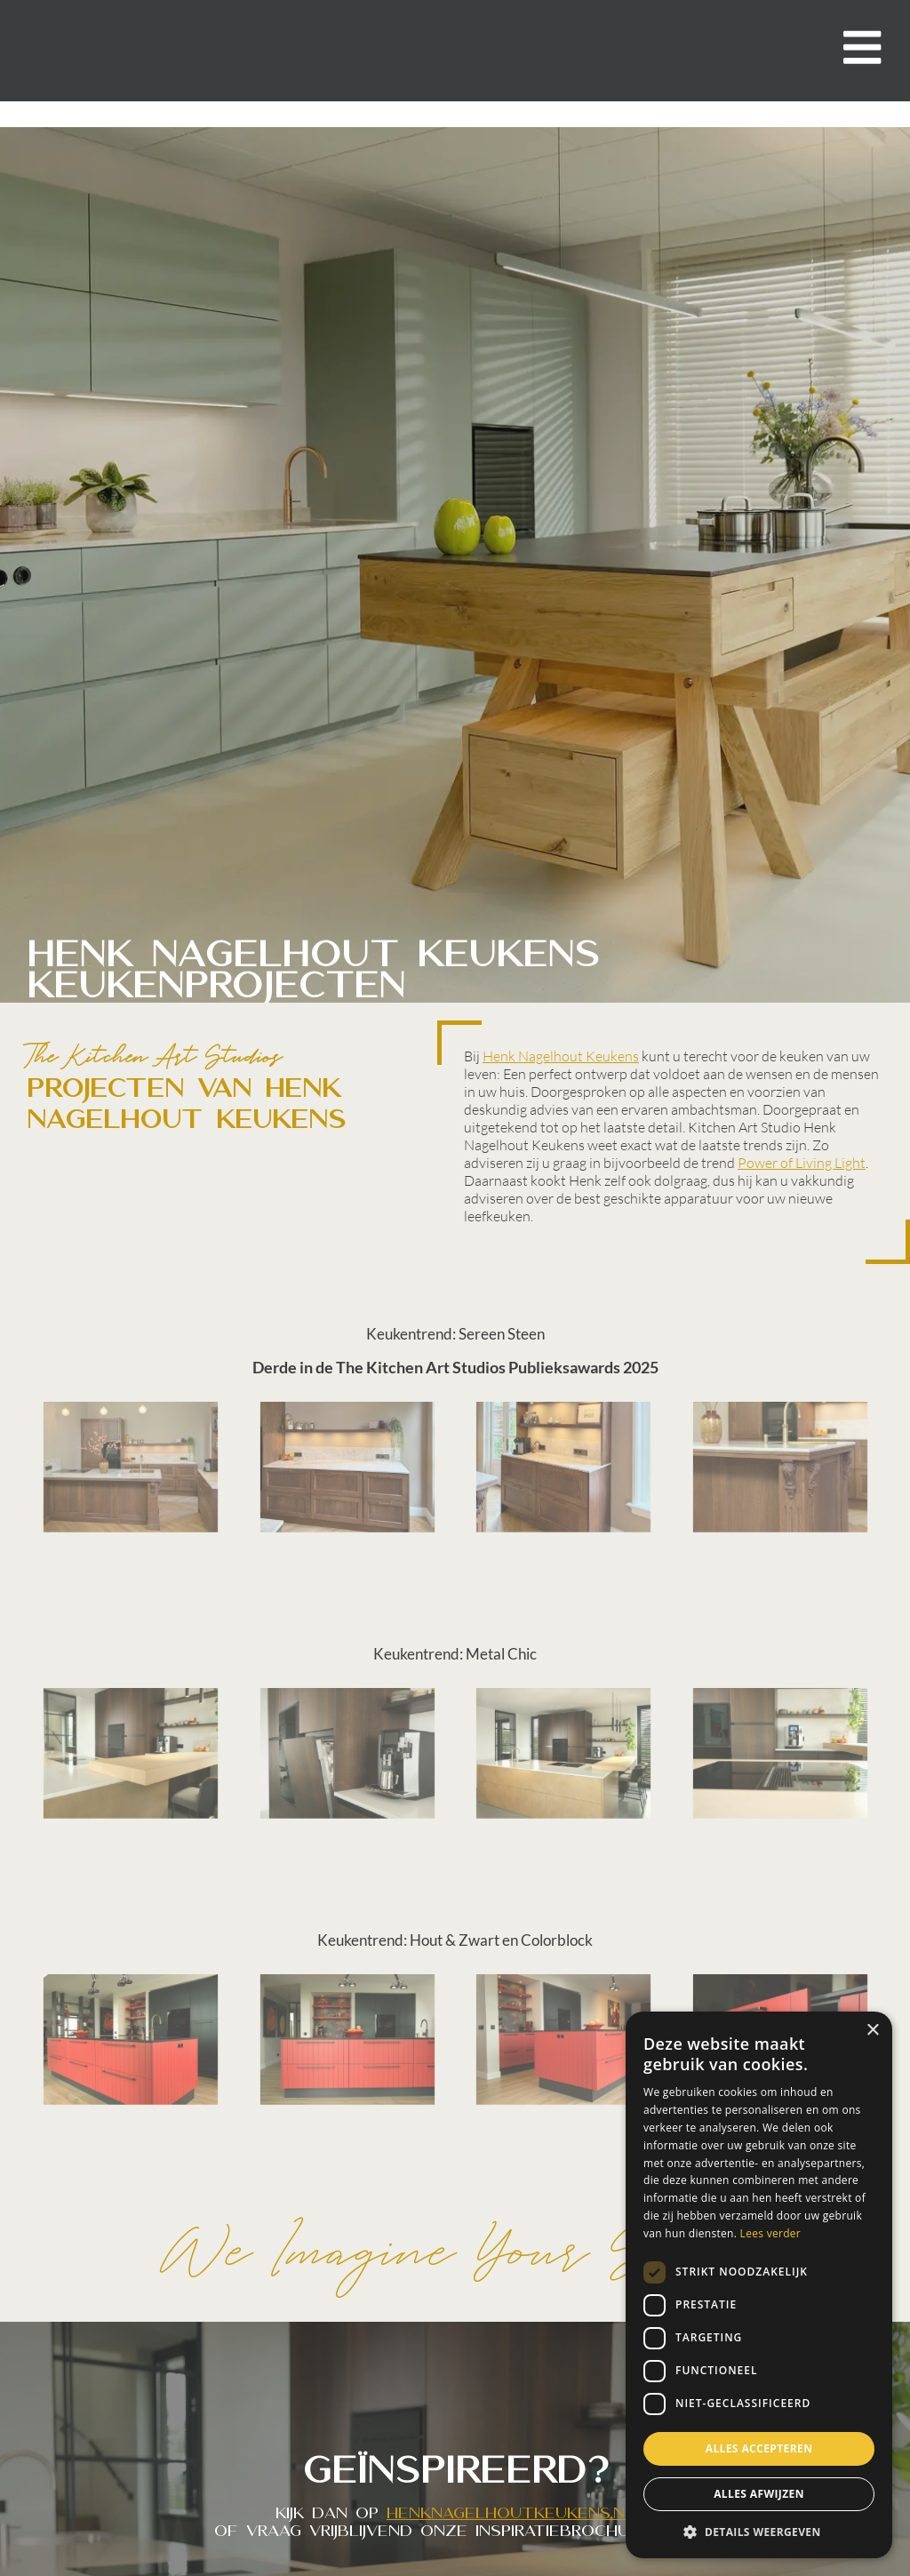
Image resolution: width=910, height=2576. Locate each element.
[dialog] (759, 2285)
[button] (758, 2531)
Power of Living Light (802, 1163)
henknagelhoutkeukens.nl (511, 2513)
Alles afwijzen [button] (759, 2493)
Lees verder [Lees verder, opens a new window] (771, 2233)
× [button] (872, 2030)
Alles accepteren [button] (759, 2448)
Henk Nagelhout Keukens (561, 1056)
